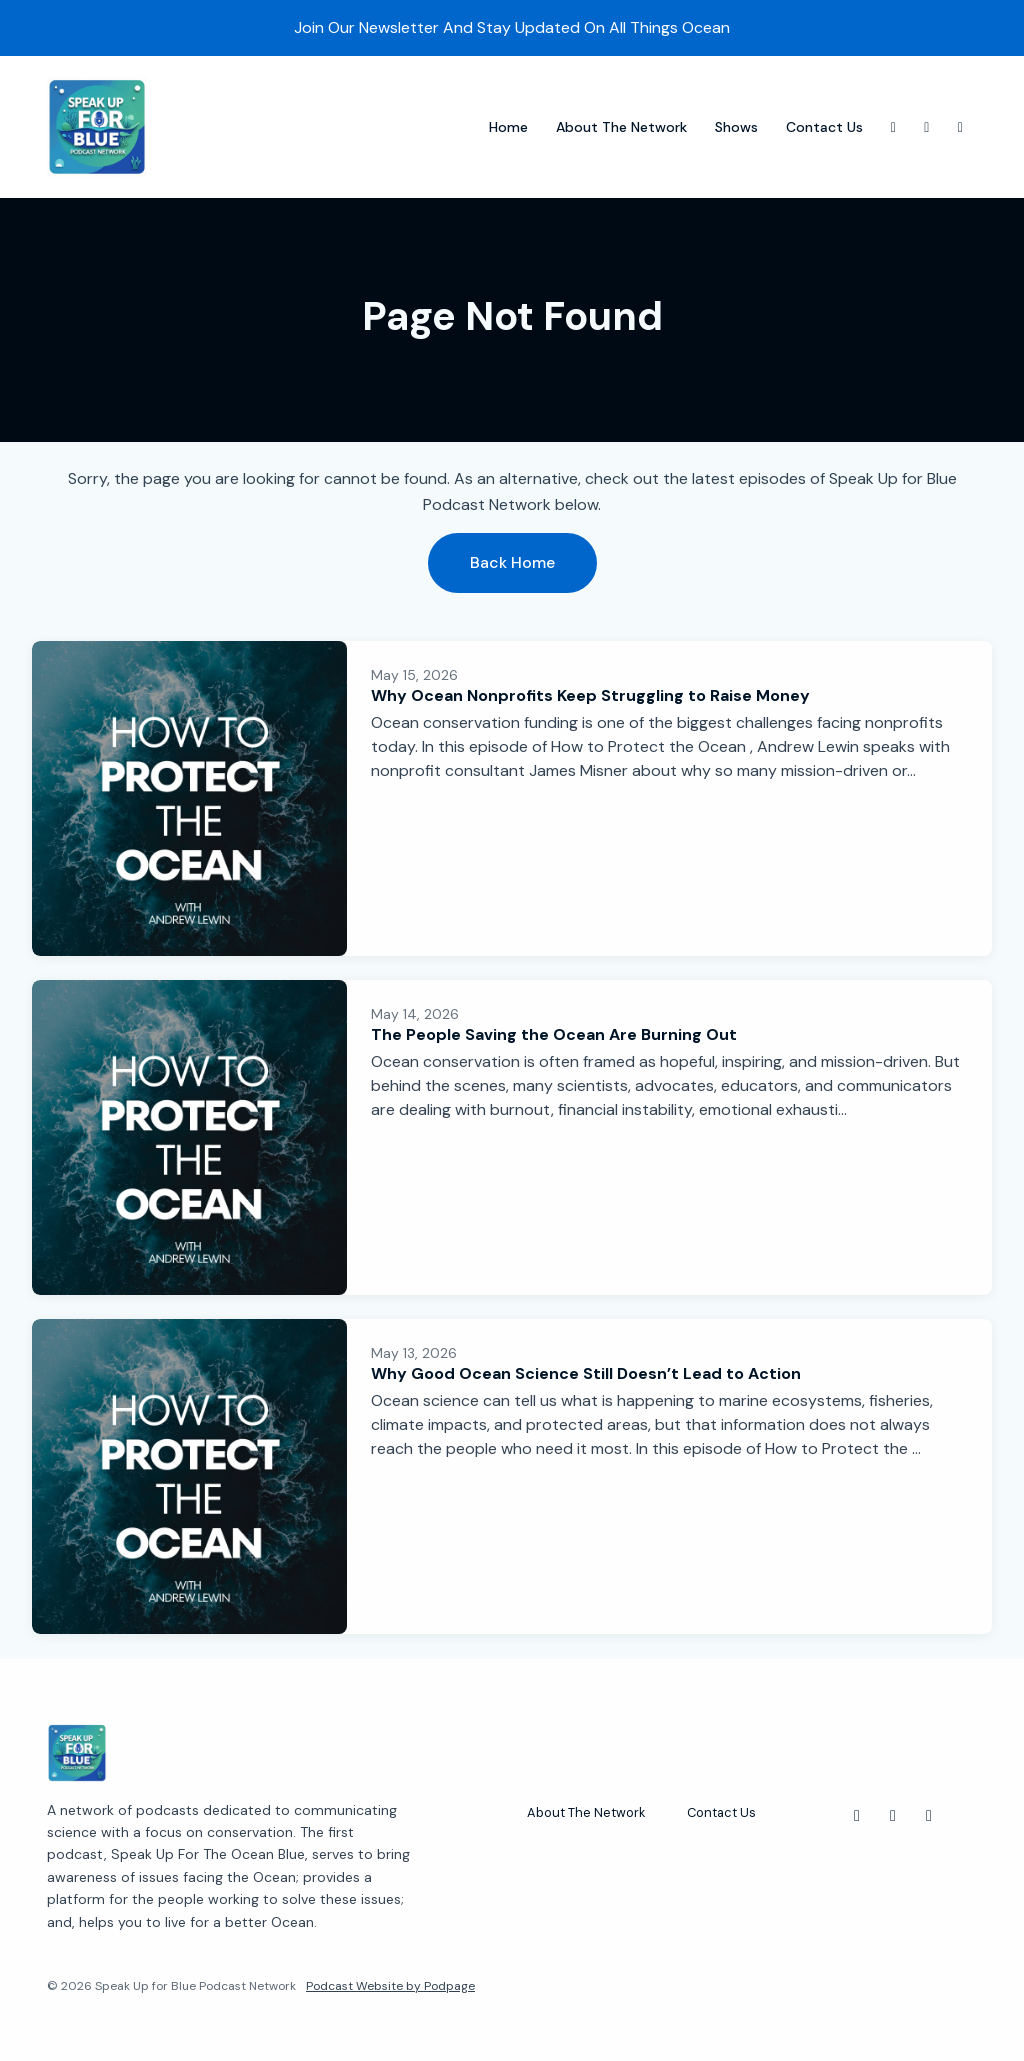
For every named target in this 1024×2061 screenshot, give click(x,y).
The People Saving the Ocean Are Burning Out (554, 1034)
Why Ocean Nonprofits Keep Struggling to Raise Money (590, 695)
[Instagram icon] (857, 1816)
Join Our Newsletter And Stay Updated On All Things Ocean (512, 27)
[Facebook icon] (929, 1816)
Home (508, 127)
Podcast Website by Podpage (390, 1986)
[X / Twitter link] (927, 127)
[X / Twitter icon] (893, 1816)
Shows (736, 127)
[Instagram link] (894, 127)
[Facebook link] (961, 127)
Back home (512, 562)
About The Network (621, 127)
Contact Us (824, 127)
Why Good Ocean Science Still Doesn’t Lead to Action (586, 1373)
